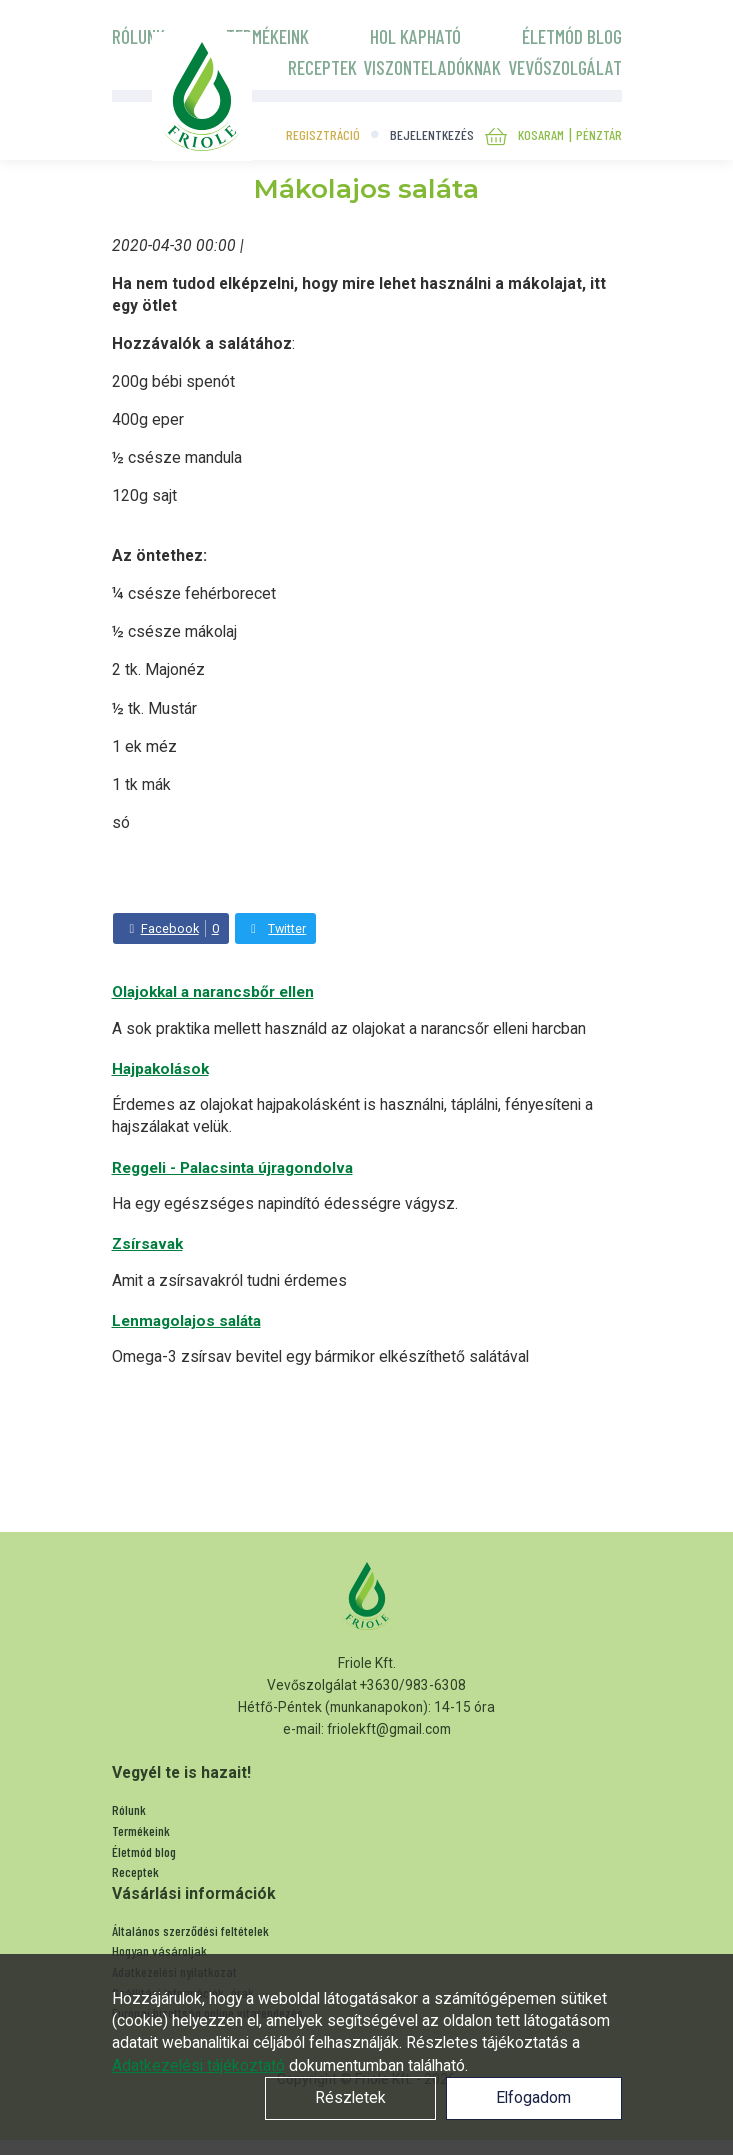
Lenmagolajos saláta (186, 1321)
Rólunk (138, 36)
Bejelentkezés (432, 134)
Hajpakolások (160, 1069)
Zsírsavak (147, 1244)
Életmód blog (572, 36)
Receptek (322, 67)
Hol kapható (415, 36)
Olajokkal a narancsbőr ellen (213, 992)
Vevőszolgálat (565, 67)
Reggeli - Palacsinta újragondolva (232, 1168)
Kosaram (541, 134)
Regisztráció (323, 134)
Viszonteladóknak (432, 67)
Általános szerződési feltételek (190, 1930)
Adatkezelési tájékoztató (198, 2065)
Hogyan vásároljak (159, 1950)
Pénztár (599, 134)
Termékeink (267, 36)
